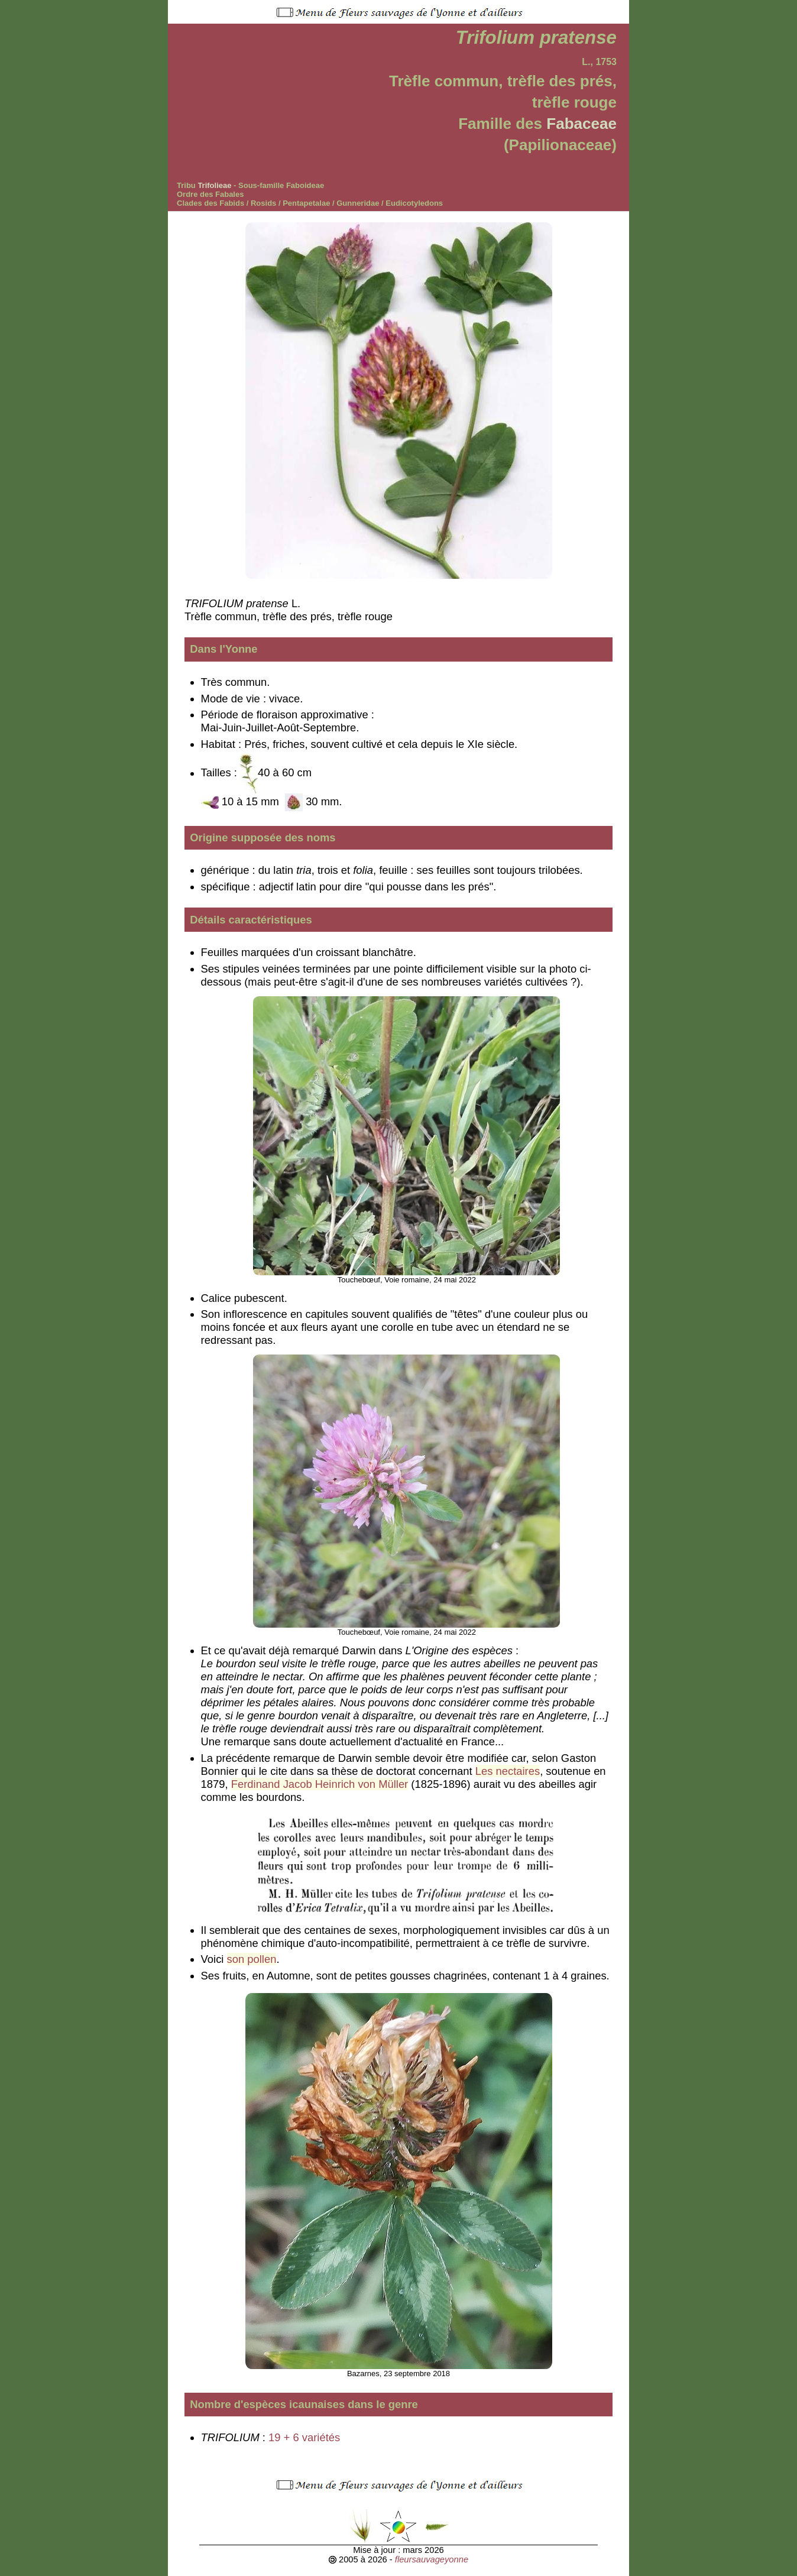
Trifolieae (214, 185)
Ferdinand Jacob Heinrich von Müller (320, 1784)
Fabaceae (581, 123)
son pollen (252, 1959)
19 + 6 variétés (304, 2437)
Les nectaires (507, 1771)
